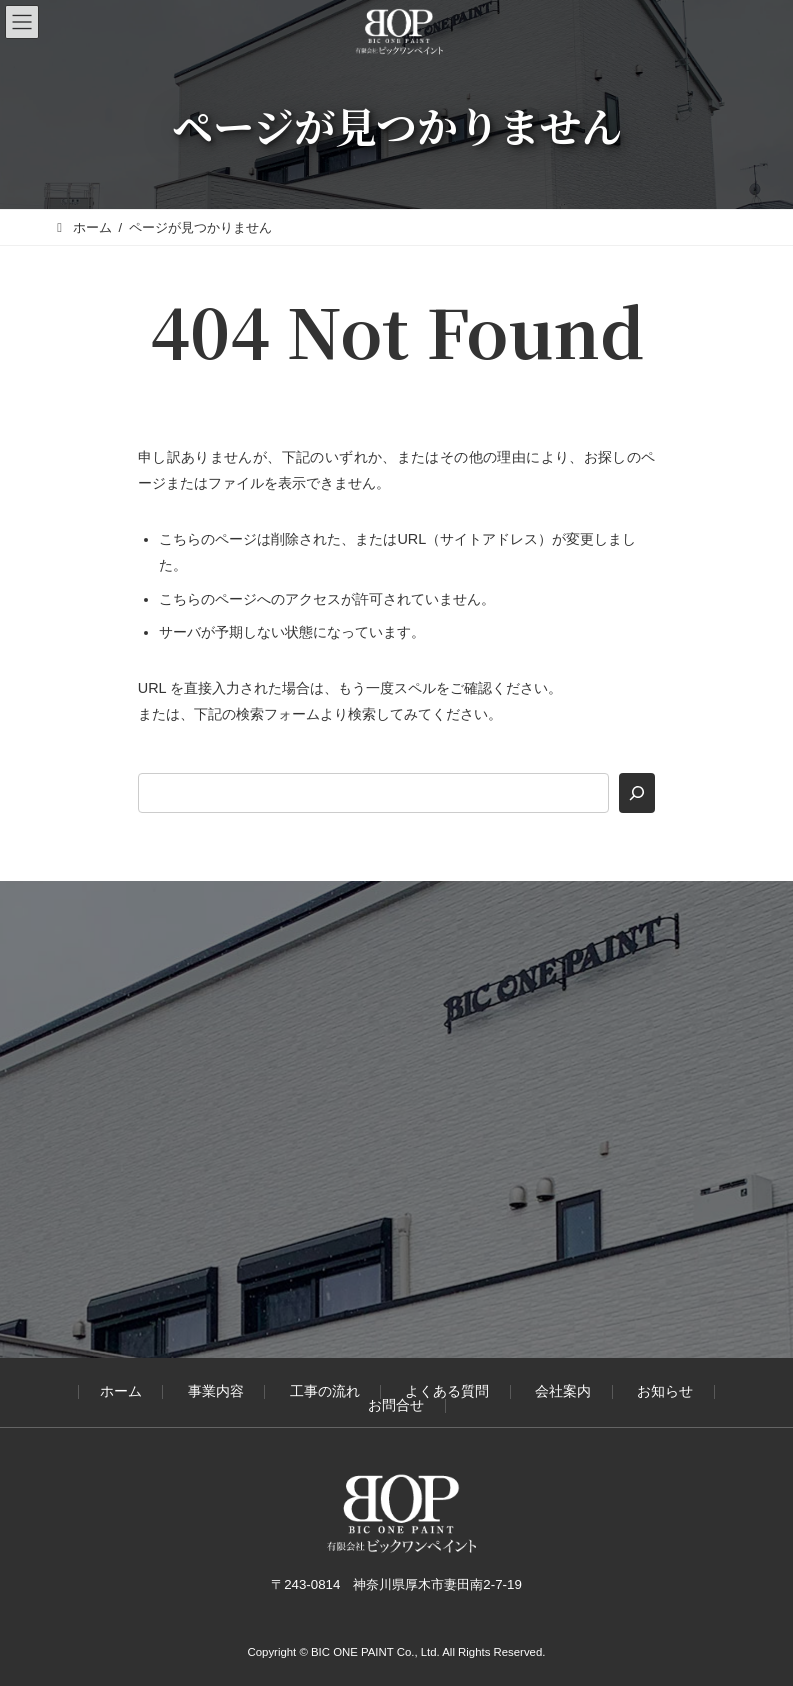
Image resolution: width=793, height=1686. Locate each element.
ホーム (121, 1392)
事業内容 (216, 1392)
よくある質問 (447, 1392)
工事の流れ (325, 1392)
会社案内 (563, 1392)
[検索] (637, 792)
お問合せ (396, 1405)
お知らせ (665, 1392)
